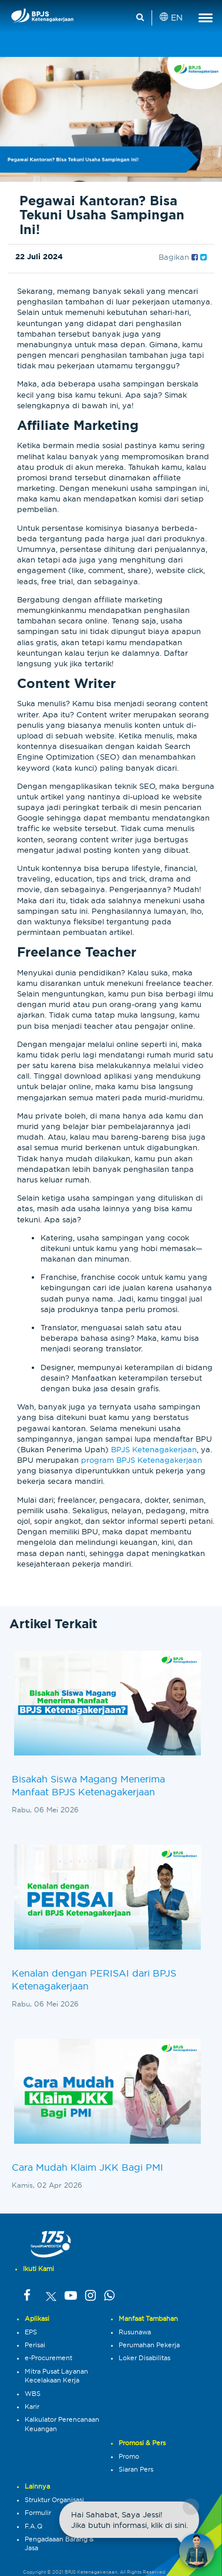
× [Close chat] (190, 2506)
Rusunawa (135, 2332)
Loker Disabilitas (144, 2357)
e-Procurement (48, 2357)
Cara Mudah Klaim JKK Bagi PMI (87, 2167)
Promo (129, 2456)
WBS (33, 2393)
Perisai (35, 2344)
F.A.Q (33, 2526)
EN (171, 17)
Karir (32, 2406)
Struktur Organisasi (54, 2499)
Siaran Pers (136, 2469)
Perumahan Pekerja (149, 2344)
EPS (31, 2332)
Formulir (38, 2512)
